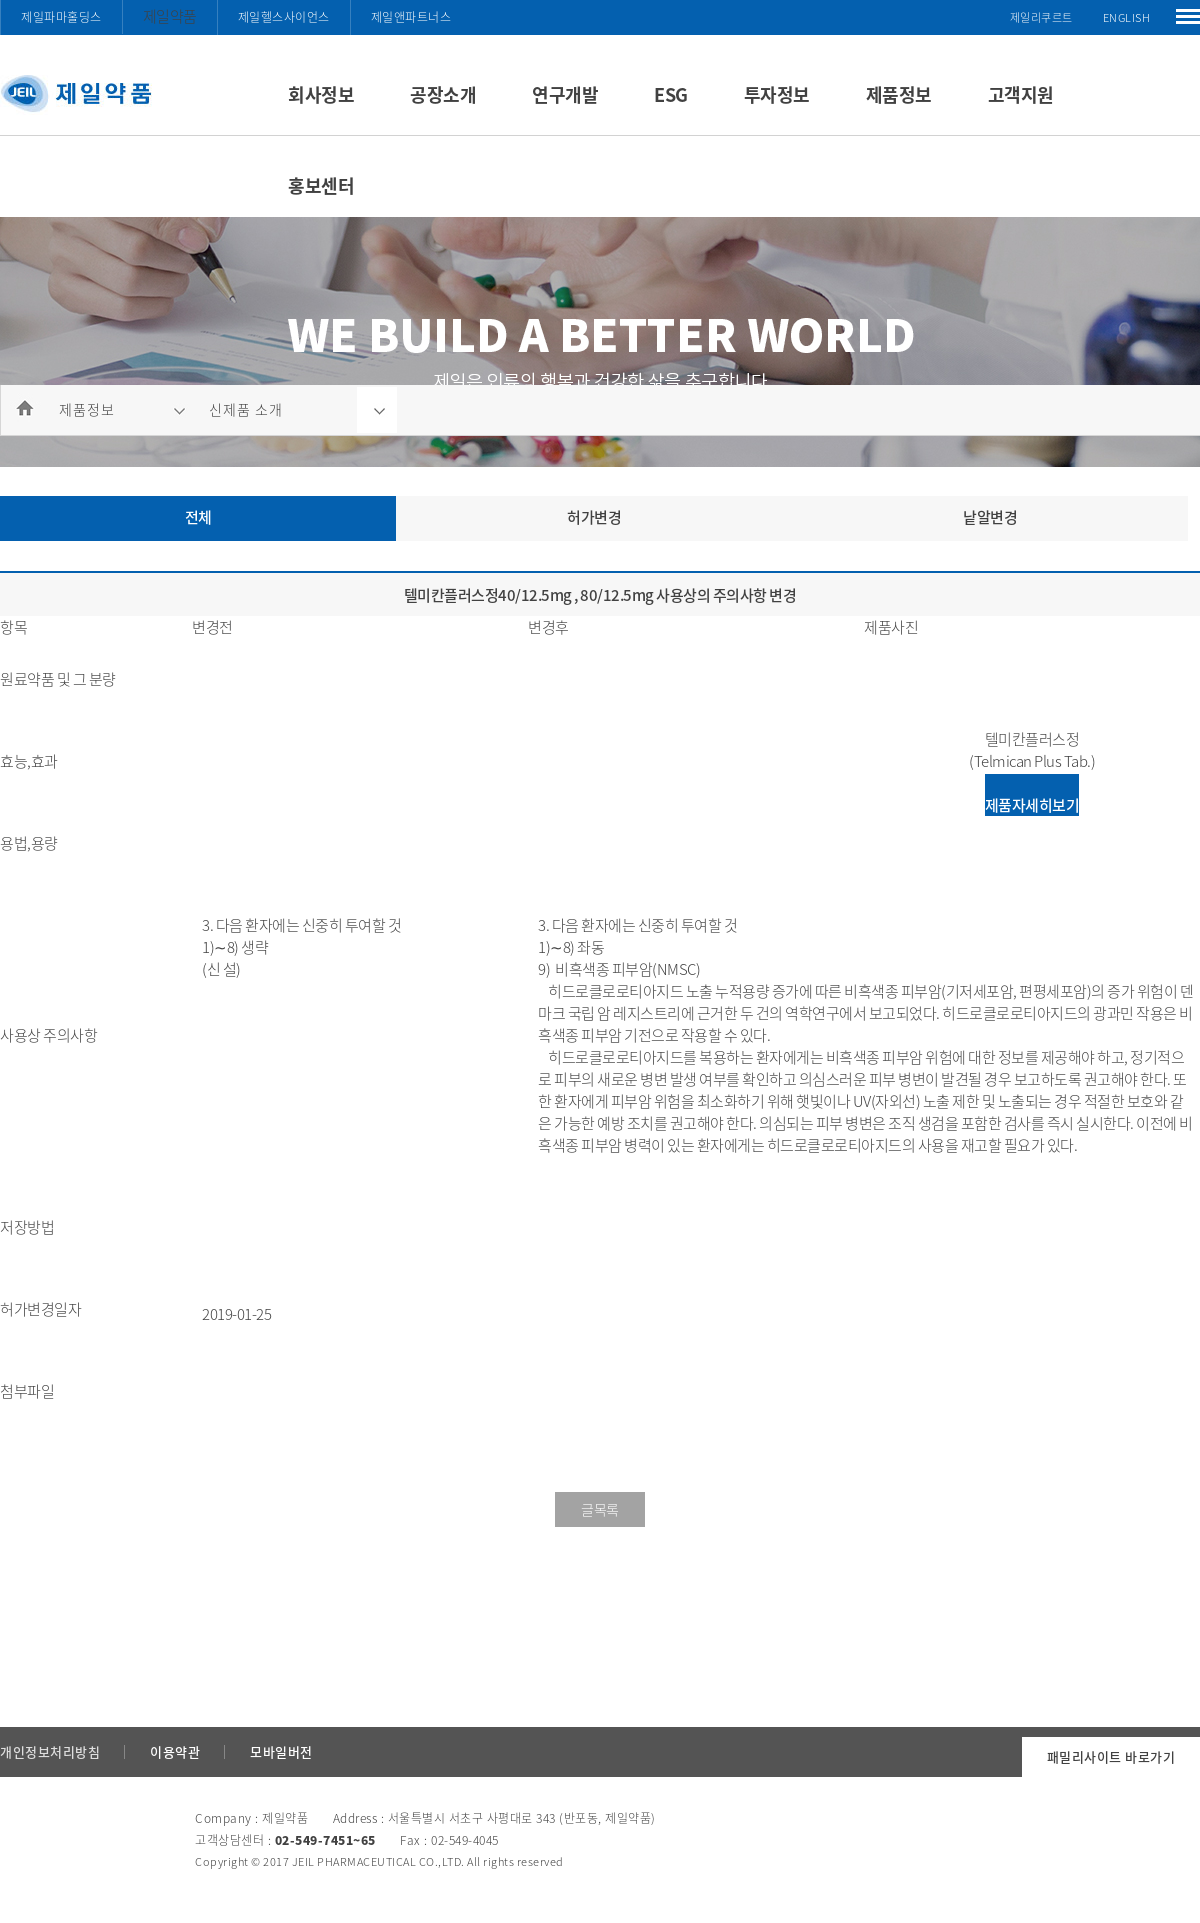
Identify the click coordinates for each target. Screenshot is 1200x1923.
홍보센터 (321, 185)
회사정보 (321, 94)
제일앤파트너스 (411, 17)
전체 (198, 517)
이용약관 (175, 1751)
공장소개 (443, 94)
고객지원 (1021, 94)
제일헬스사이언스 (284, 17)
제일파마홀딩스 (61, 17)
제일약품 (170, 16)
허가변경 (594, 517)
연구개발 (565, 94)
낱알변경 (990, 517)
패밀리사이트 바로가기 (1111, 1756)
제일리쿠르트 (1041, 17)
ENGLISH (1127, 17)
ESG (671, 94)
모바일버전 (281, 1751)
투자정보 (777, 94)
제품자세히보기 (1032, 805)
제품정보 (899, 94)
